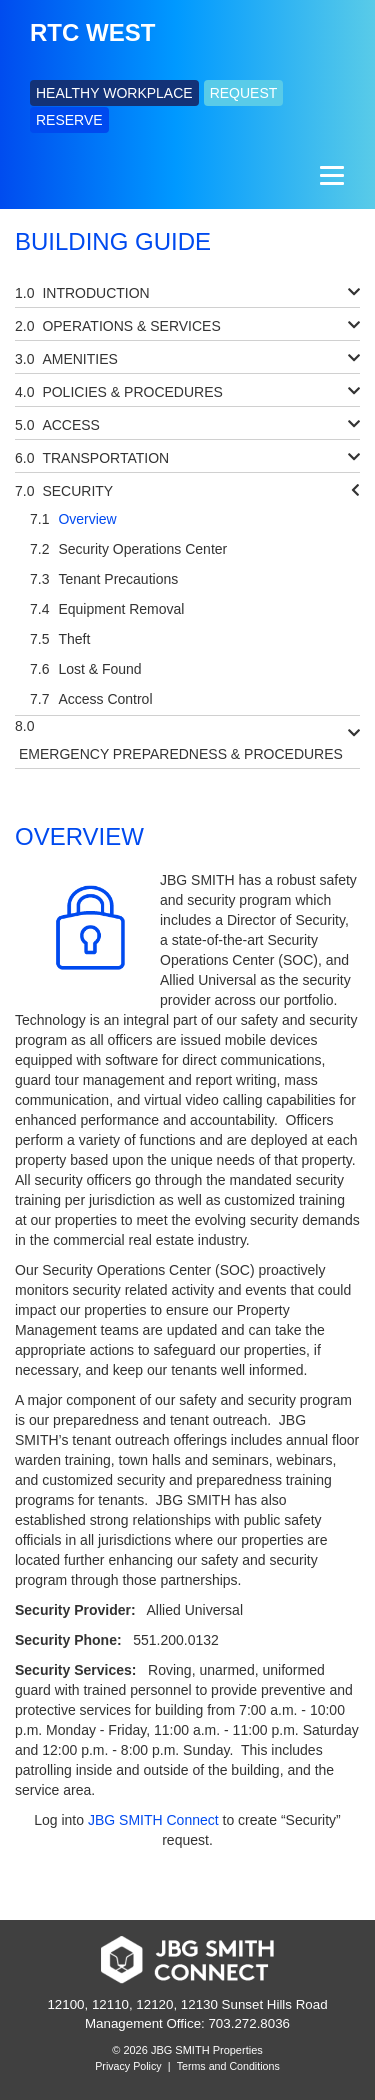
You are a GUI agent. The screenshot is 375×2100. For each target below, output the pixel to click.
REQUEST (244, 93)
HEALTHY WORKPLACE (114, 93)
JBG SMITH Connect (153, 1820)
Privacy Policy (128, 2066)
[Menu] (329, 176)
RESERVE (69, 120)
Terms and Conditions (228, 2066)
